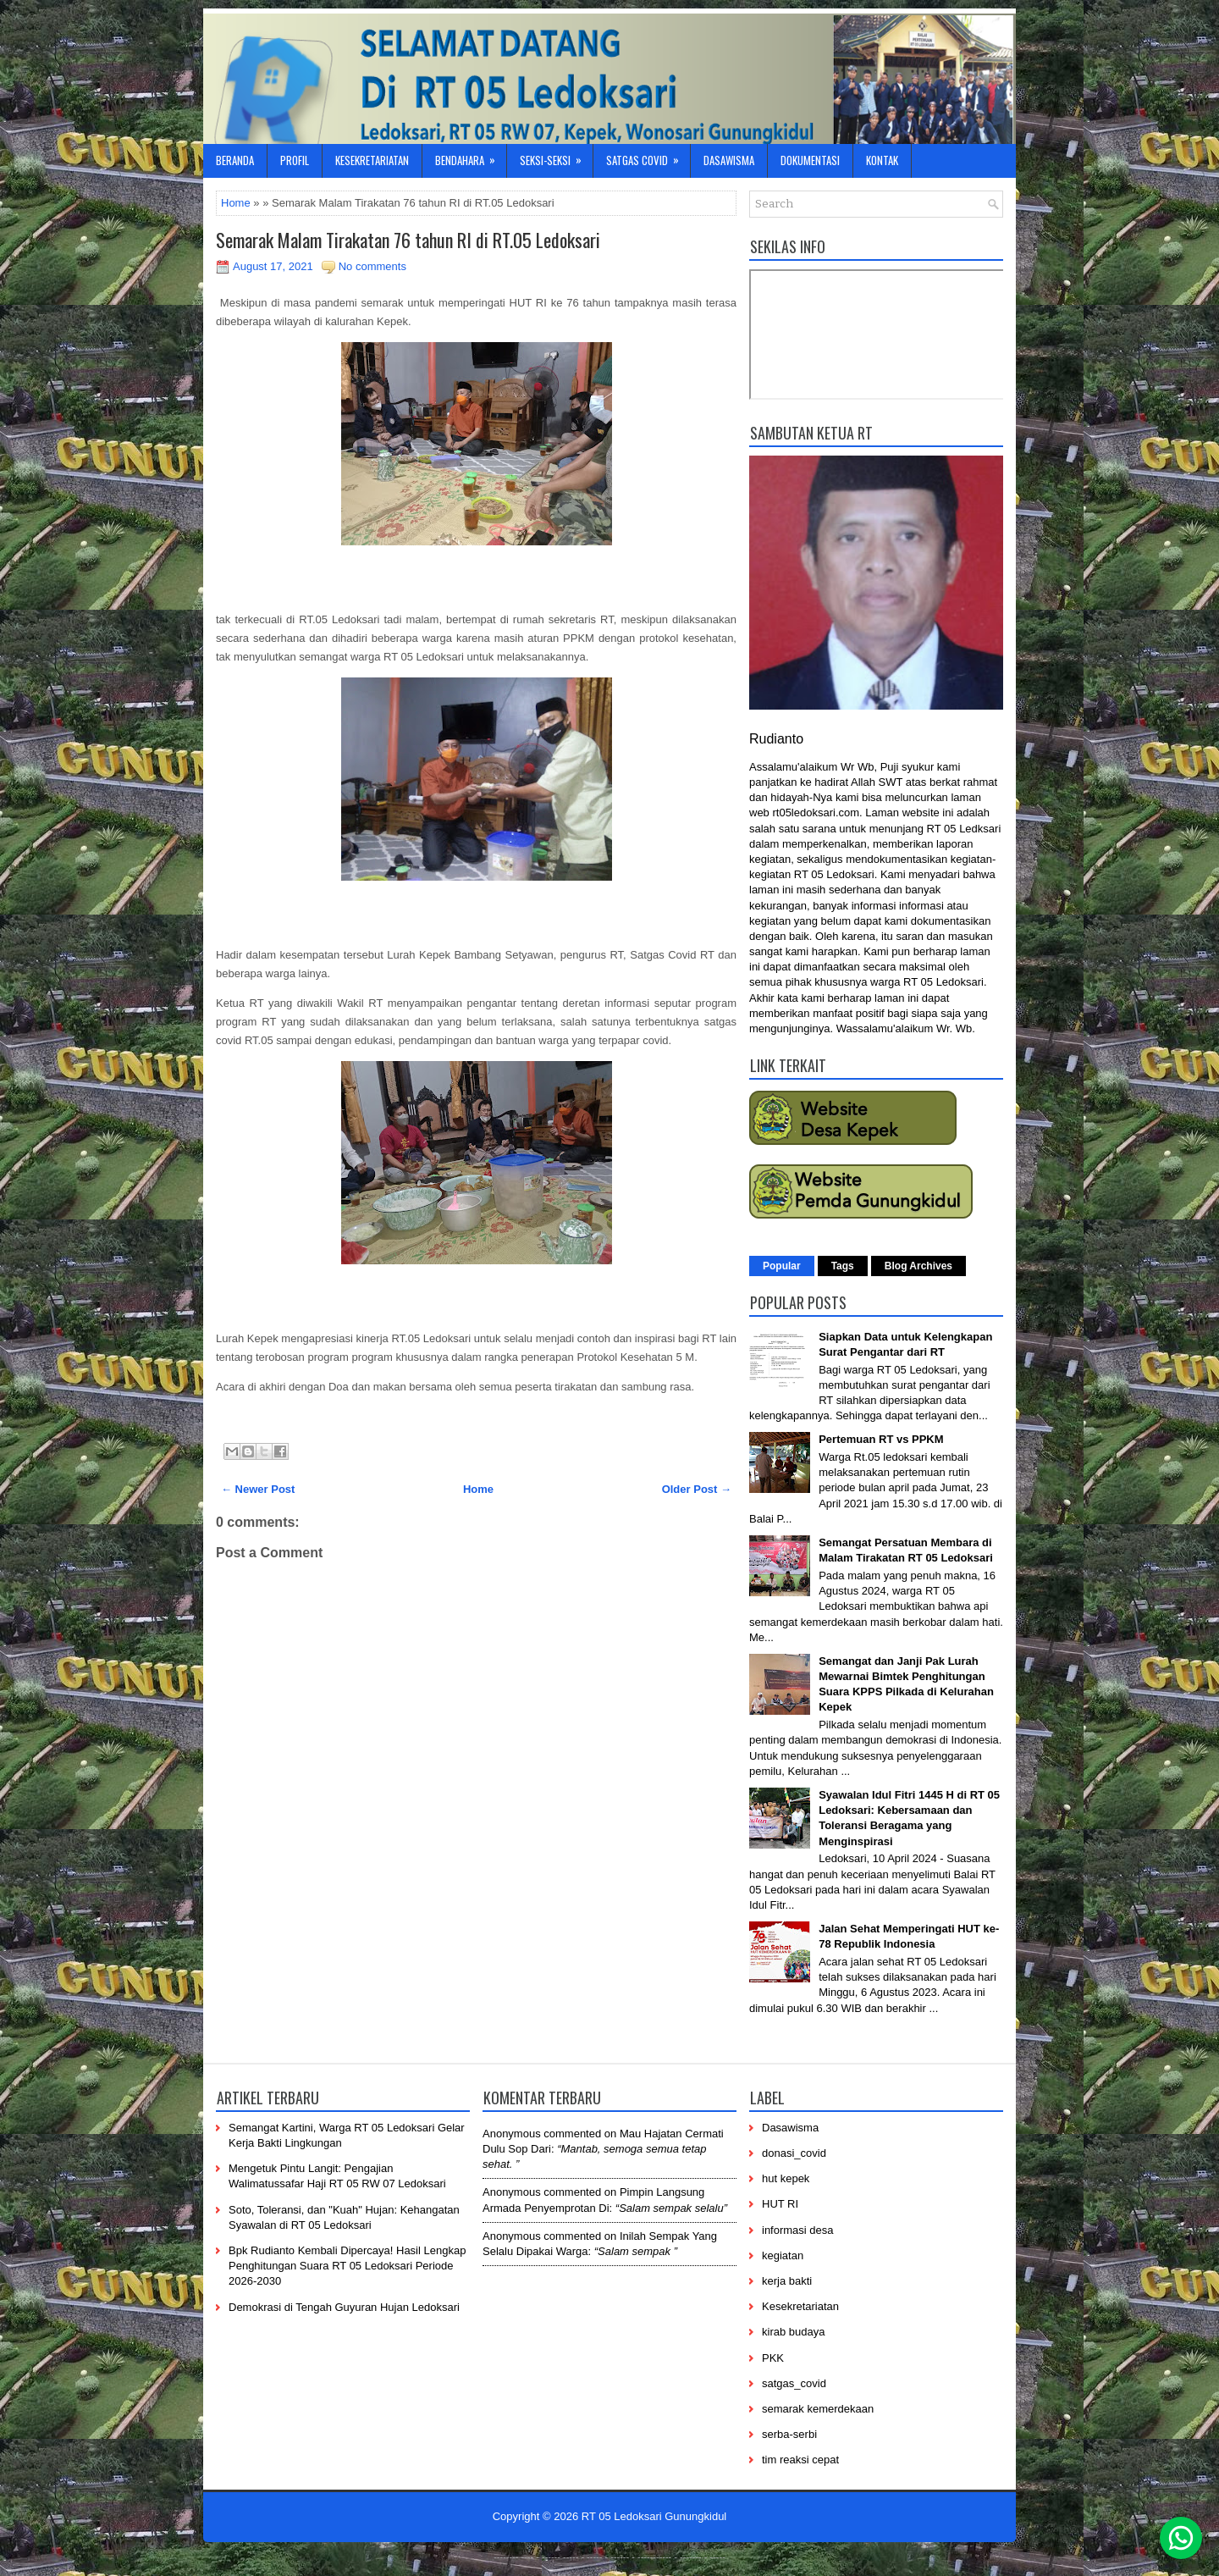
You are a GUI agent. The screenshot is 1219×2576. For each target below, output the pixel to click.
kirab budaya (793, 2331)
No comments (372, 266)
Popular (782, 1266)
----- (570, 2556)
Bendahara (470, 156)
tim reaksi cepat (800, 2459)
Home (236, 202)
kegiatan (782, 2255)
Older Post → (696, 1489)
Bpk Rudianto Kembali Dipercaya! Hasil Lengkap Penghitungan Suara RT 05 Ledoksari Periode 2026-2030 (347, 2265)
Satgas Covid (648, 156)
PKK (773, 2358)
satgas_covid (794, 2383)
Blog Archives (918, 1266)
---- (527, 2556)
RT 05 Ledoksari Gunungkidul (654, 2516)
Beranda (235, 160)
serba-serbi (789, 2434)
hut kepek (785, 2178)
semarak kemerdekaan (818, 2408)
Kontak (882, 160)
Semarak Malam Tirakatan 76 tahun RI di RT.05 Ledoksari (408, 240)
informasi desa (798, 2230)
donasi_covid (794, 2153)
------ (619, 2556)
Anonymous (512, 2133)
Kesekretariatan (372, 160)
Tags (842, 1266)
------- (691, 2556)
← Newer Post (258, 1489)
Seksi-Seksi (556, 156)
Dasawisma (728, 160)
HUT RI (780, 2203)
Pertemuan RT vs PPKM (881, 1439)
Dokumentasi (810, 160)
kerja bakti (787, 2281)
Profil (294, 160)
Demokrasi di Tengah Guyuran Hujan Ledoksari (344, 2307)
